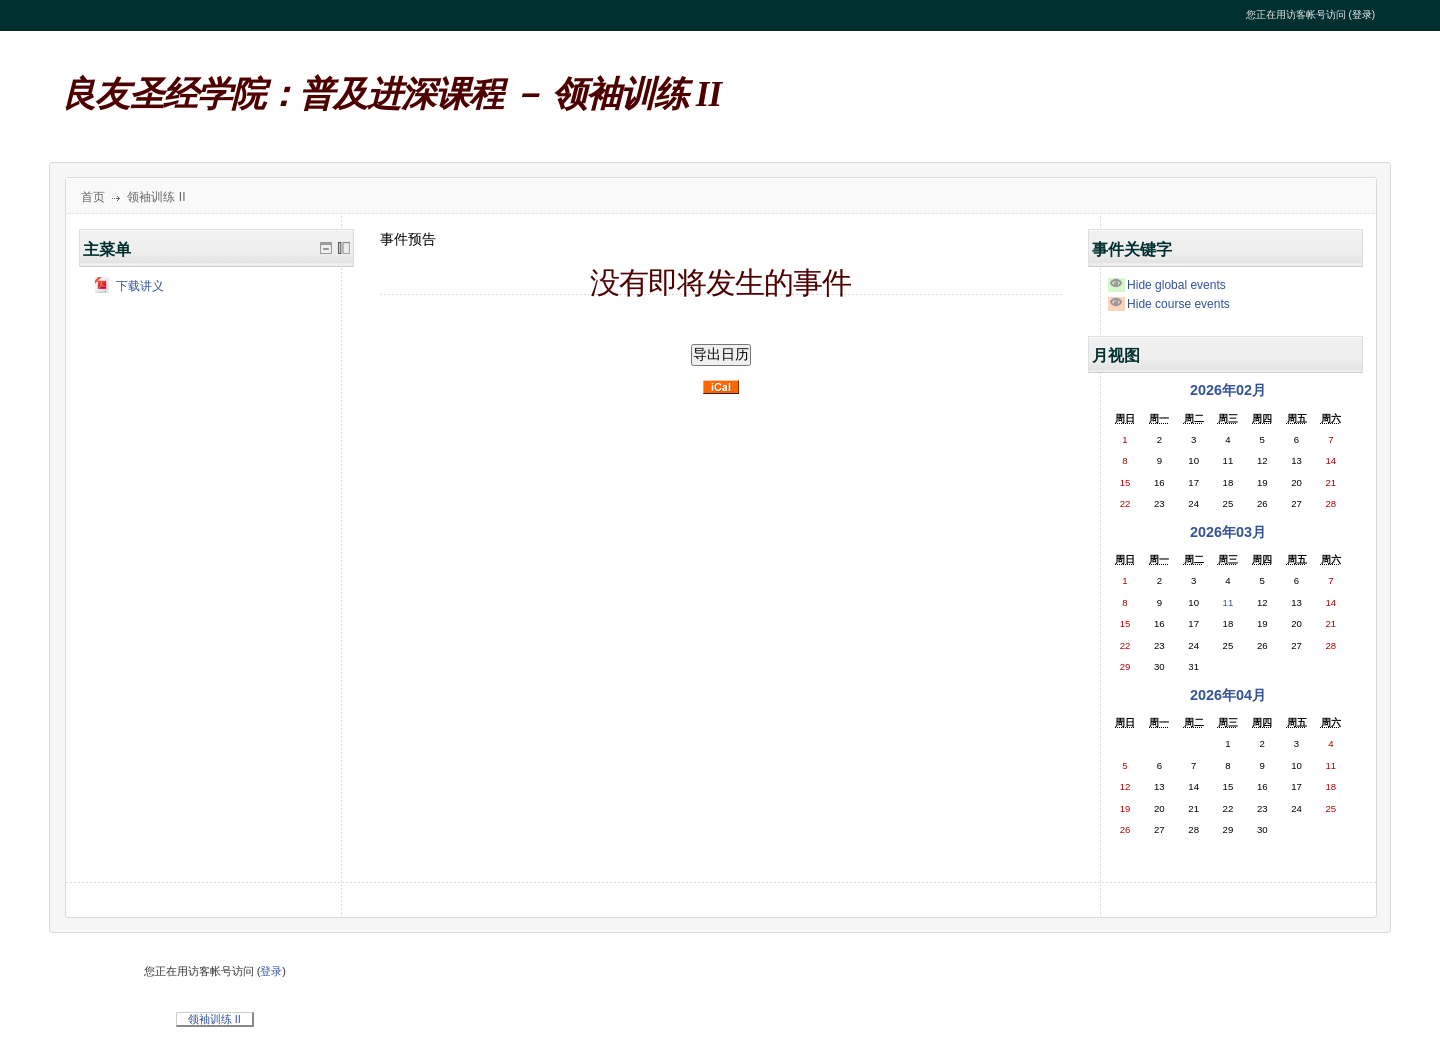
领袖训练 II (156, 197)
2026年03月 (1228, 532)
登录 (1362, 14)
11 (1228, 602)
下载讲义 (129, 286)
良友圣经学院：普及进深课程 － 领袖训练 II (391, 94)
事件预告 (408, 239)
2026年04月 (1228, 695)
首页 (93, 197)
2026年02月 (1228, 390)
